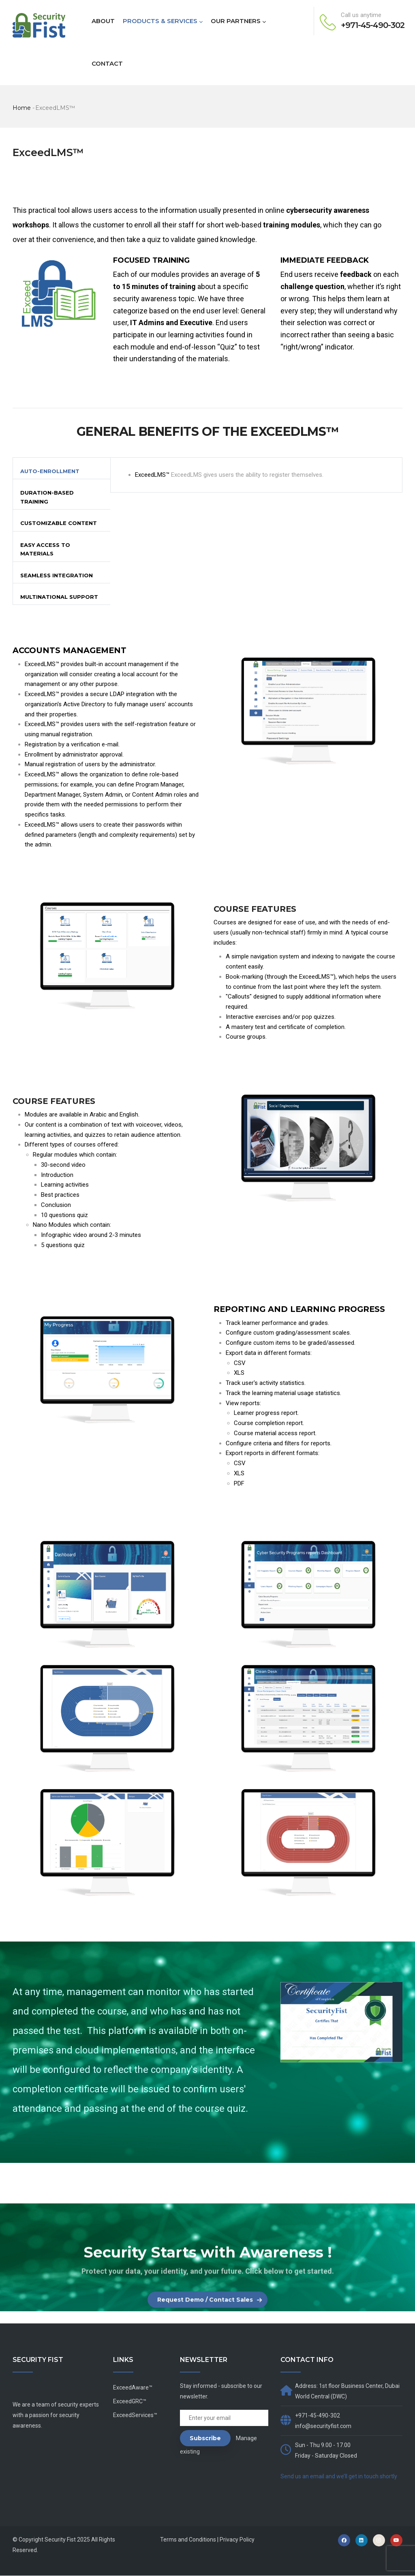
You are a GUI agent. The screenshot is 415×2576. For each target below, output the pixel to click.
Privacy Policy (237, 2539)
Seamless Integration (56, 575)
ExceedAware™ (132, 2387)
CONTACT (107, 63)
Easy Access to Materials (45, 549)
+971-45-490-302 (372, 25)
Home (22, 107)
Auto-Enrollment (49, 471)
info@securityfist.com (323, 2426)
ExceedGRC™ (129, 2401)
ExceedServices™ (135, 2415)
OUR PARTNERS (238, 21)
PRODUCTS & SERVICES (163, 21)
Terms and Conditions (188, 2539)
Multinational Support (59, 597)
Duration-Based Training (47, 496)
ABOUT (103, 21)
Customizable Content (58, 523)
